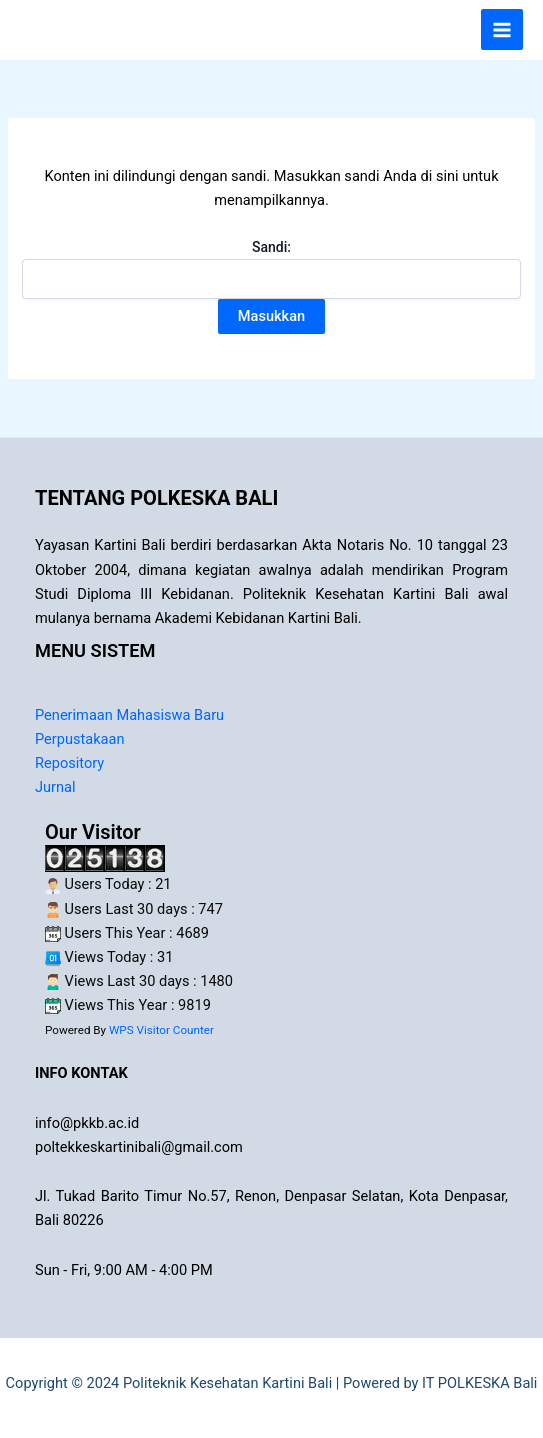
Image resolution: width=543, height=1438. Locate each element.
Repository (69, 763)
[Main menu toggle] (502, 30)
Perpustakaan (80, 739)
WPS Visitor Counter (161, 1030)
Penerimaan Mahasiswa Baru (129, 715)
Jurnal (55, 787)
